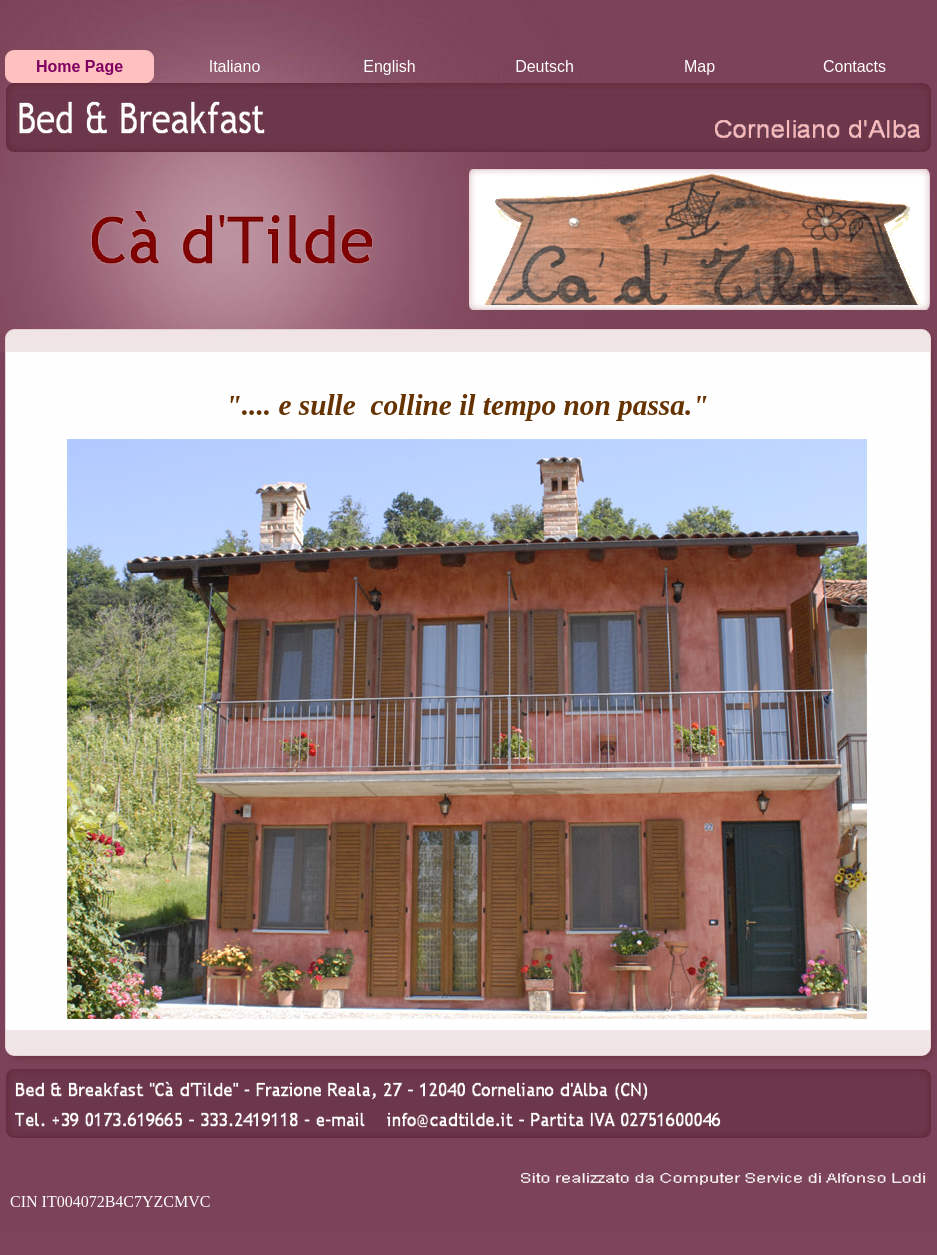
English (389, 66)
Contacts (854, 66)
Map (699, 66)
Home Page (79, 66)
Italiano (235, 66)
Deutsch (544, 66)
